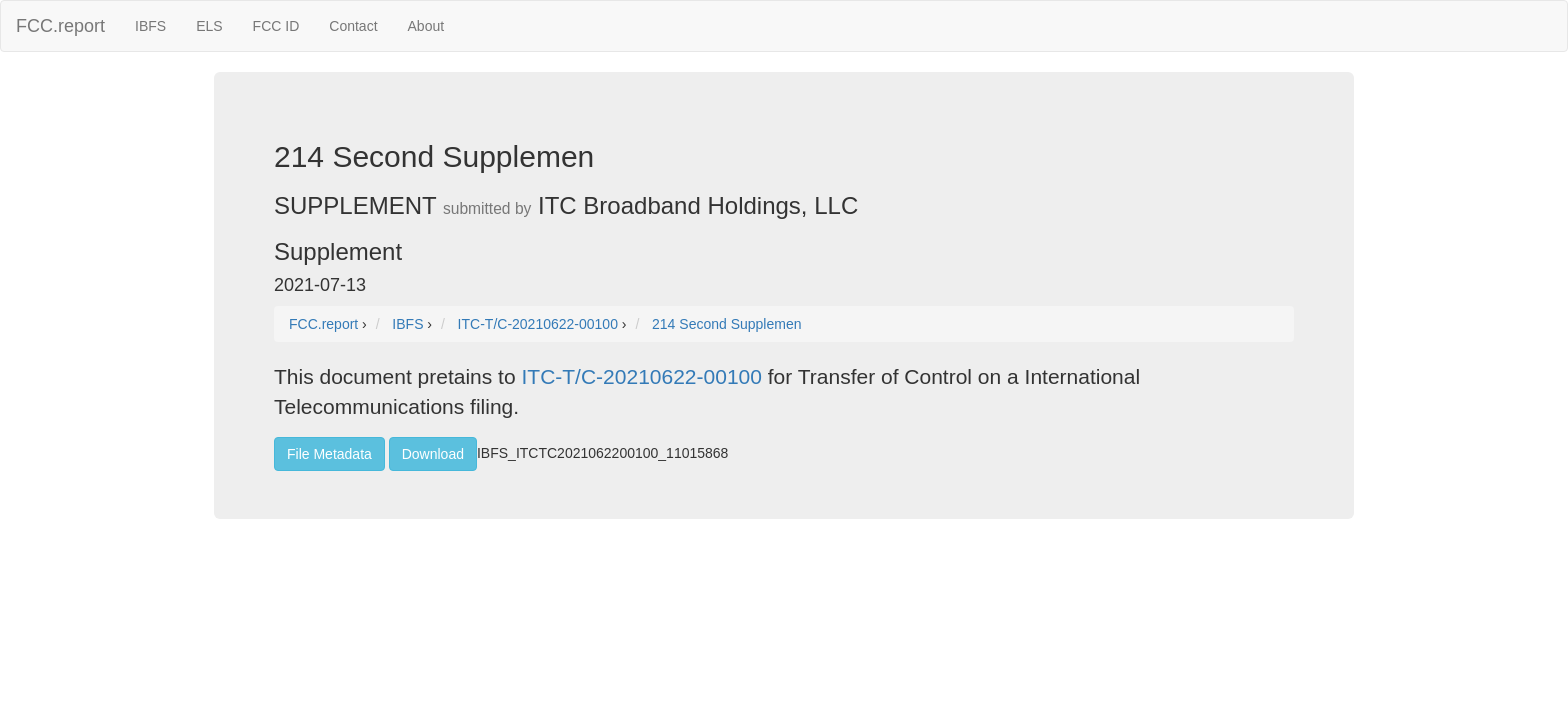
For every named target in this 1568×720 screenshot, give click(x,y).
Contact (353, 26)
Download (433, 454)
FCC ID (276, 26)
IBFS (150, 26)
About (426, 26)
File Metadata (329, 454)
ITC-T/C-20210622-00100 (641, 376)
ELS (209, 26)
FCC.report (60, 26)
